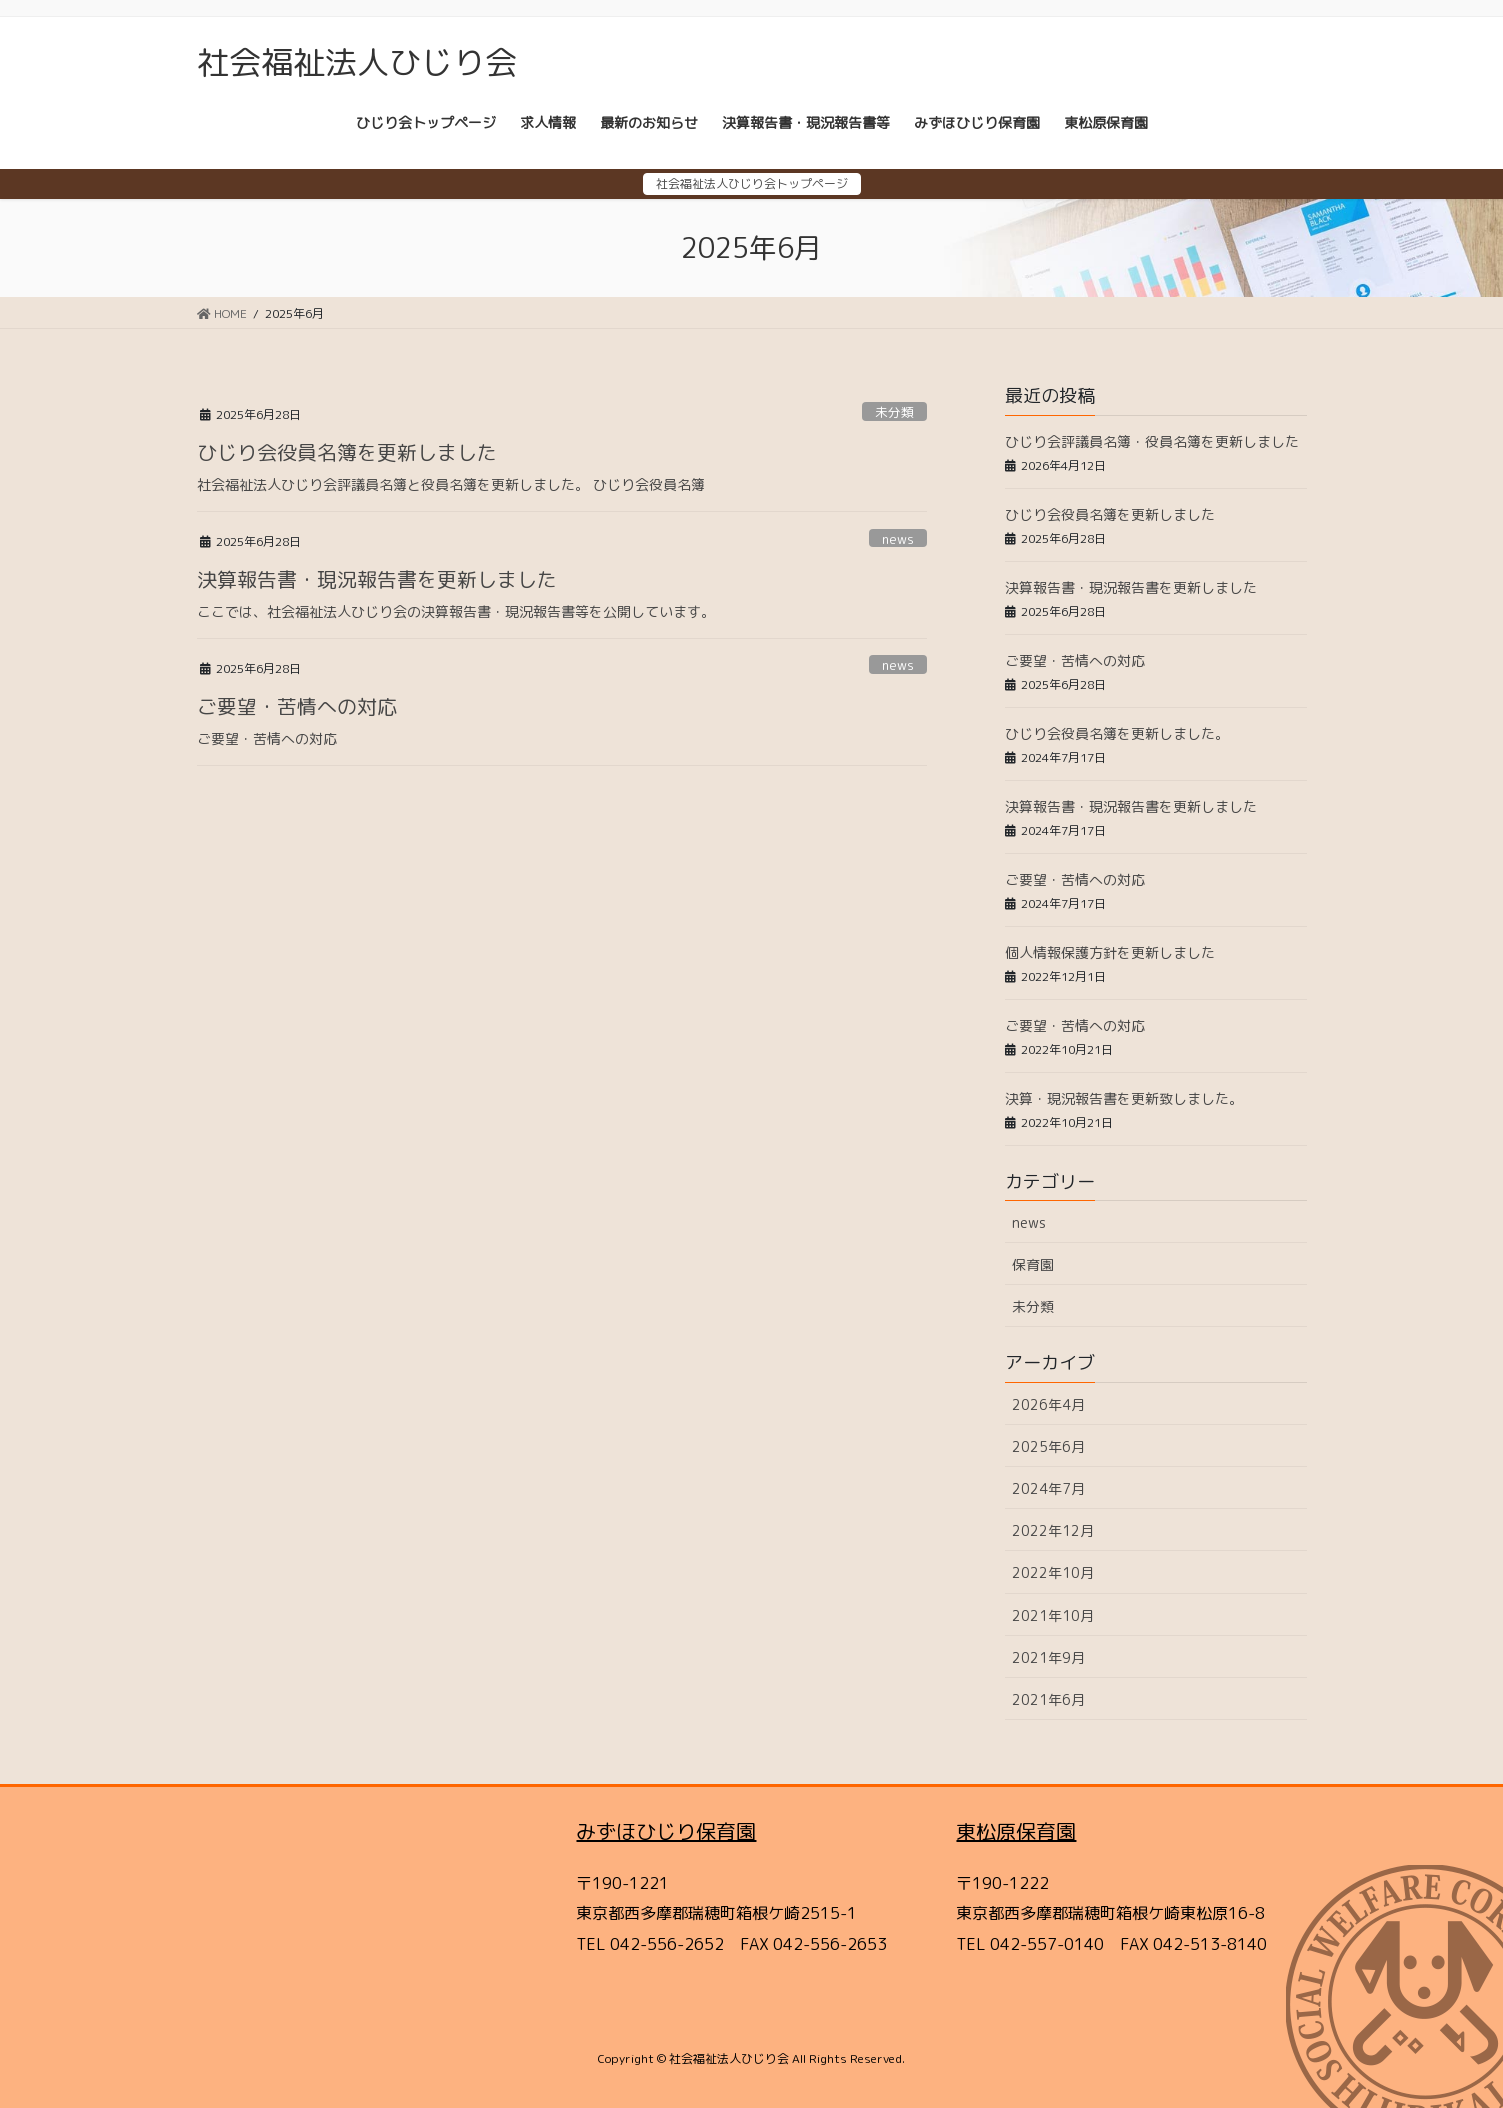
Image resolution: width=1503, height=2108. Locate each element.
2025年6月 (1048, 1446)
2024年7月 (1048, 1488)
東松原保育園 (1016, 1831)
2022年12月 (1053, 1530)
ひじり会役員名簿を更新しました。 (1117, 733)
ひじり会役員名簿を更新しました (347, 452)
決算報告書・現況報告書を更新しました (377, 579)
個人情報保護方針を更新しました (1110, 952)
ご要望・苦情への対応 (297, 706)
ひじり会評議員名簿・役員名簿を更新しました (1152, 441)
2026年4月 (1048, 1404)
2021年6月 (1048, 1699)
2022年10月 (1053, 1572)
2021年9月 (1048, 1657)
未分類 (894, 412)
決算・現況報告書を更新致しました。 (1124, 1098)
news (898, 539)
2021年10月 (1053, 1615)
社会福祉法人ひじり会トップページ (752, 183)
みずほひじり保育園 (666, 1831)
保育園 (1033, 1264)
